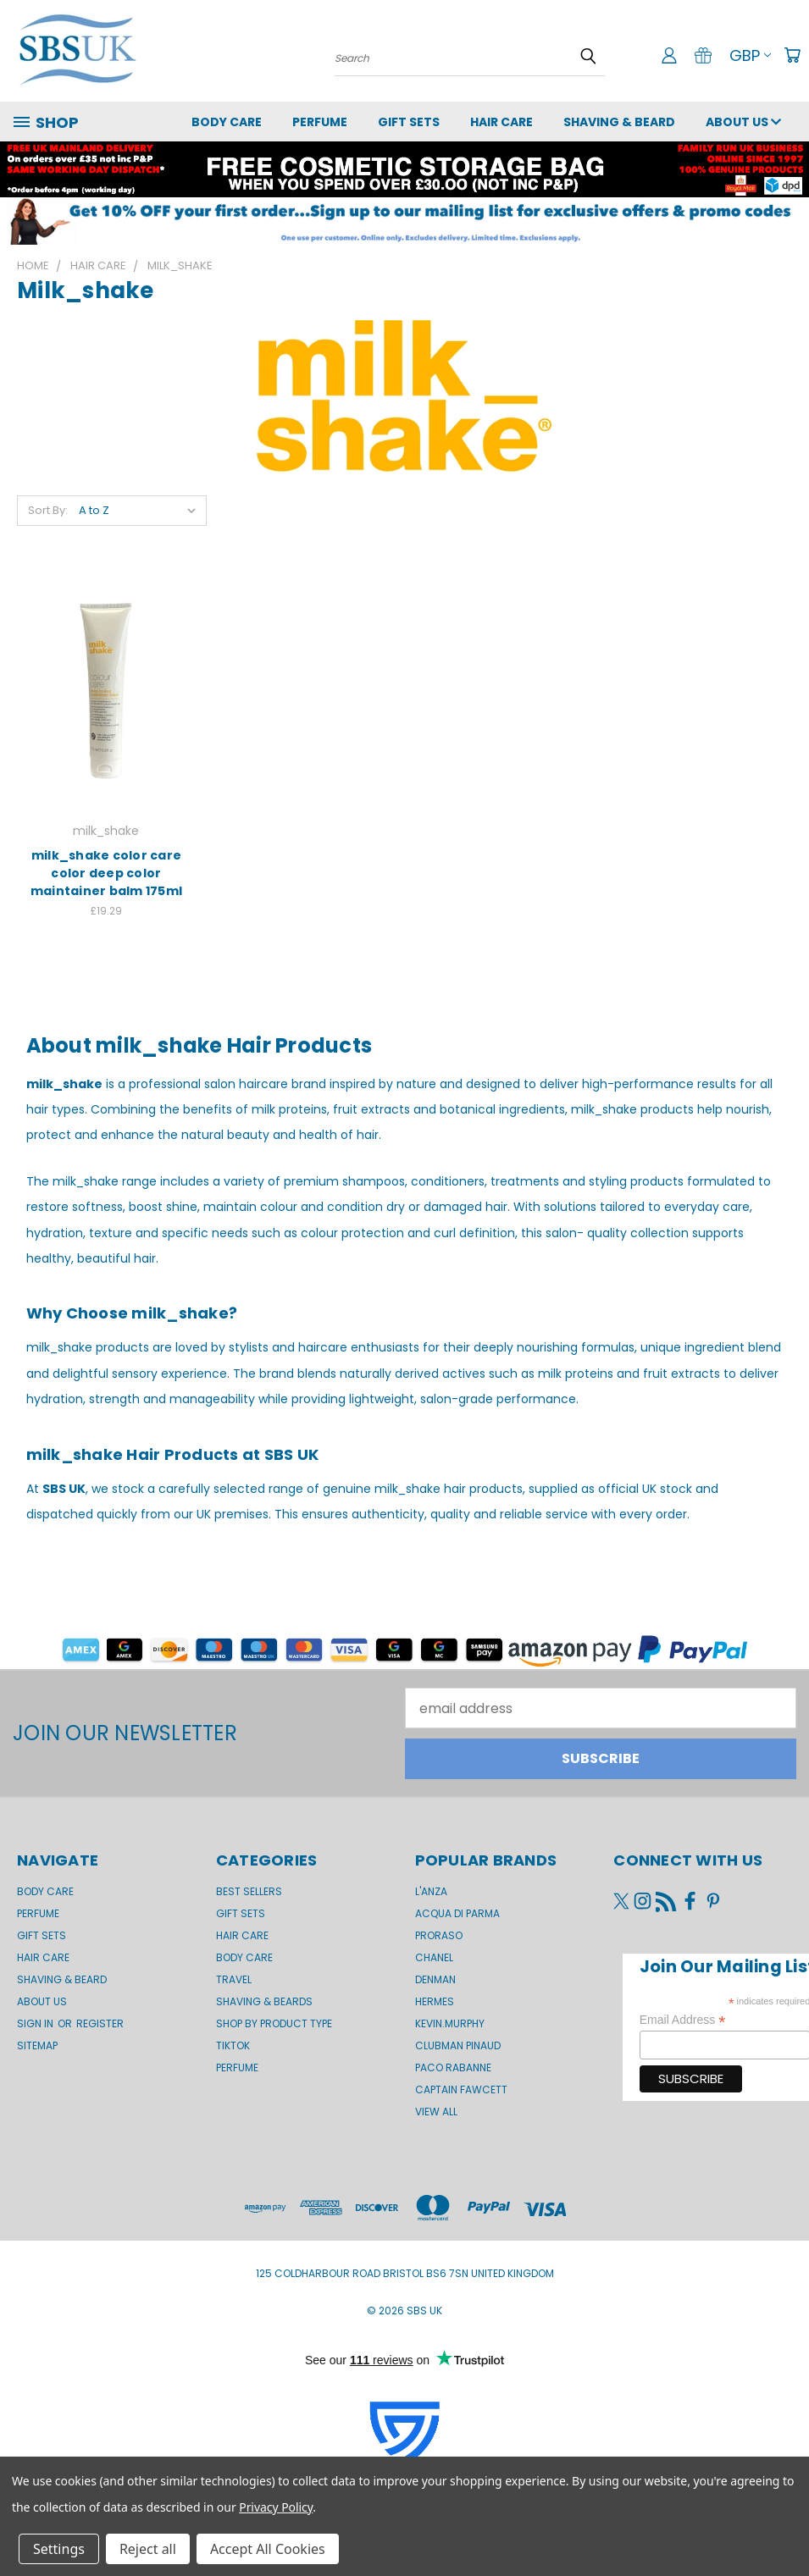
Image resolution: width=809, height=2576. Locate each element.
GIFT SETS (409, 121)
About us (743, 121)
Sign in (36, 2023)
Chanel (434, 1957)
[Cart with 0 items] (792, 55)
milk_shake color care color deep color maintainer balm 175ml (106, 873)
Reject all (147, 2549)
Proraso (439, 1935)
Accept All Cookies (267, 2549)
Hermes (434, 2001)
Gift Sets (240, 1913)
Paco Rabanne (453, 2067)
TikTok (233, 2045)
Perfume (319, 121)
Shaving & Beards (264, 2001)
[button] (404, 221)
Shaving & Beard (619, 121)
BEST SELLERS (249, 1891)
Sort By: (48, 510)
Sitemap (37, 2045)
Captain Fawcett (461, 2089)
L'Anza (431, 1891)
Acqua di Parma (457, 1913)
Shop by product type (274, 2023)
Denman (435, 1979)
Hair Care (501, 121)
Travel (234, 1979)
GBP (750, 55)
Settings (59, 2549)
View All (436, 2111)
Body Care (226, 121)
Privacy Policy (276, 2507)
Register (100, 2023)
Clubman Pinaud (458, 2045)
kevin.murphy (450, 2023)
